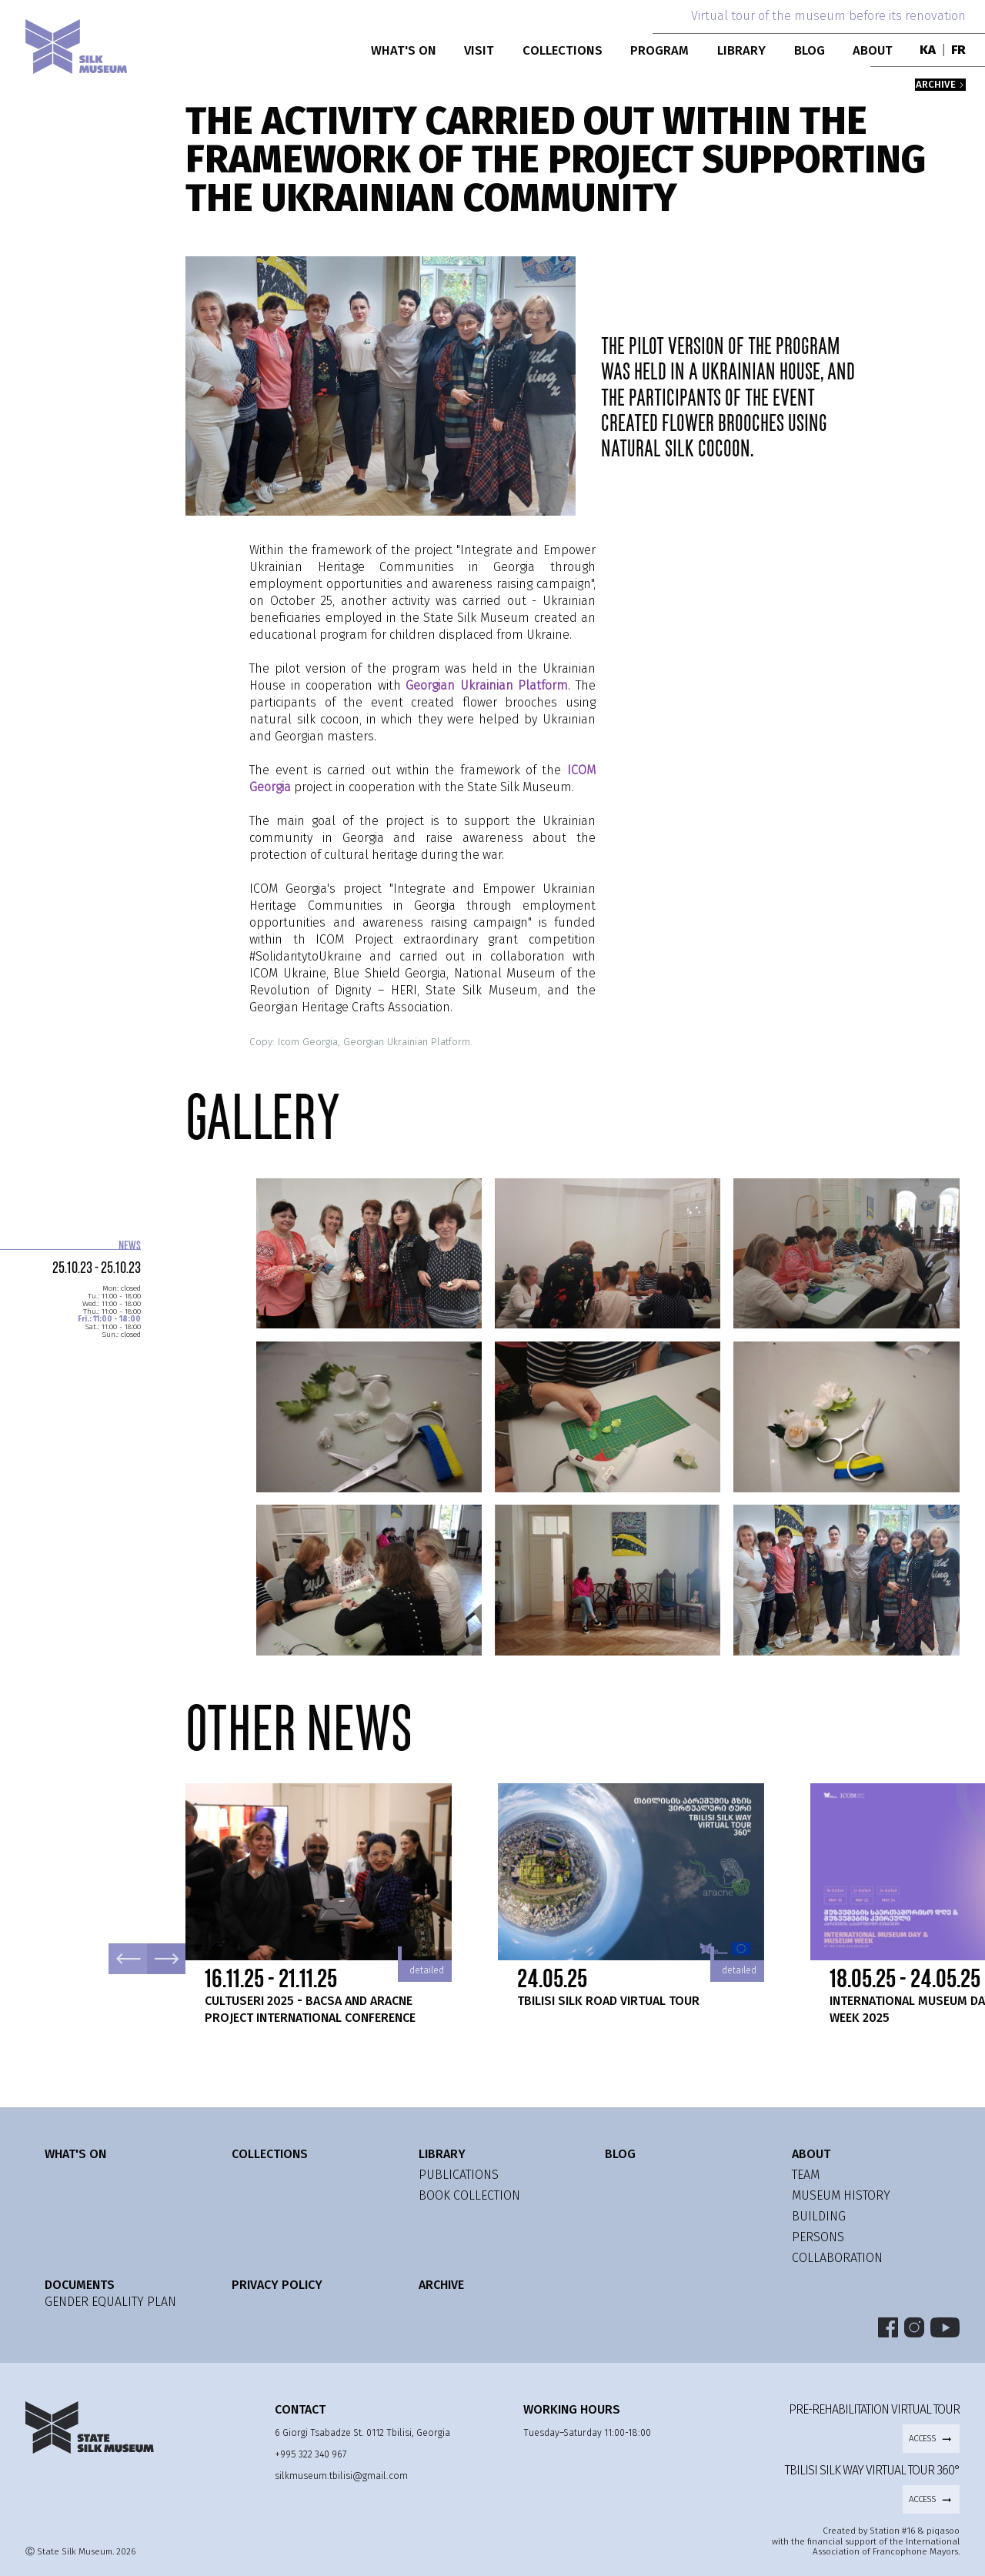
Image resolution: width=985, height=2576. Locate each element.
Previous (128, 1958)
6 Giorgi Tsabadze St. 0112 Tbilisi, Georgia (362, 2432)
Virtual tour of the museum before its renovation (828, 15)
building (819, 2216)
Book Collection (469, 2195)
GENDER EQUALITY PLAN (110, 2301)
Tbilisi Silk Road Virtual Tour (608, 2000)
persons (818, 2237)
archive (940, 85)
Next (166, 1958)
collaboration (837, 2257)
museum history (841, 2195)
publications (459, 2174)
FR (958, 49)
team (806, 2174)
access (931, 2438)
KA (928, 49)
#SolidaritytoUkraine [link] (305, 956)
